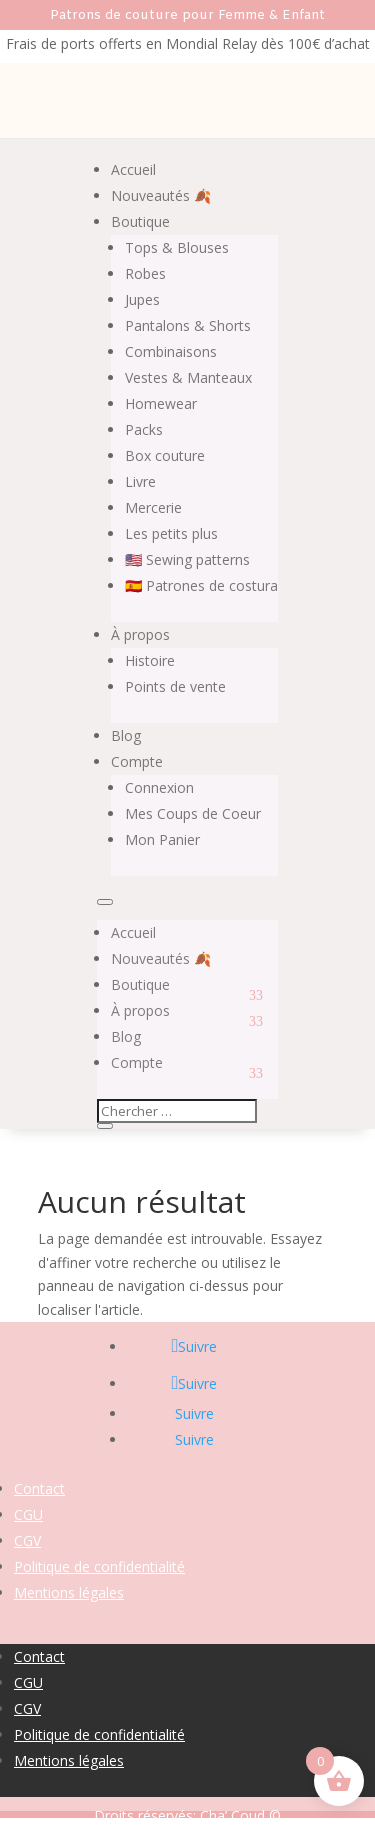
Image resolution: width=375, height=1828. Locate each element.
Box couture (165, 455)
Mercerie (153, 507)
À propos (140, 634)
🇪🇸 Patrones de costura (201, 585)
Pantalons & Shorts (188, 325)
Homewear (161, 403)
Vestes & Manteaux (188, 377)
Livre (140, 481)
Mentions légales (69, 1592)
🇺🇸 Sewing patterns (187, 559)
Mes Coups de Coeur (193, 813)
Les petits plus (171, 533)
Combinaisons (171, 351)
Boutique (140, 221)
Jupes (142, 299)
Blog (126, 735)
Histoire (150, 660)
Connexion (159, 787)
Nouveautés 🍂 (161, 195)
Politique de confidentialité (99, 1566)
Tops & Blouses (177, 247)
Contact (39, 1488)
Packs (144, 429)
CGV (27, 1540)
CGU (28, 1514)
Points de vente (175, 686)
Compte (137, 761)
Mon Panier (162, 839)
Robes (145, 273)
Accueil (133, 169)
